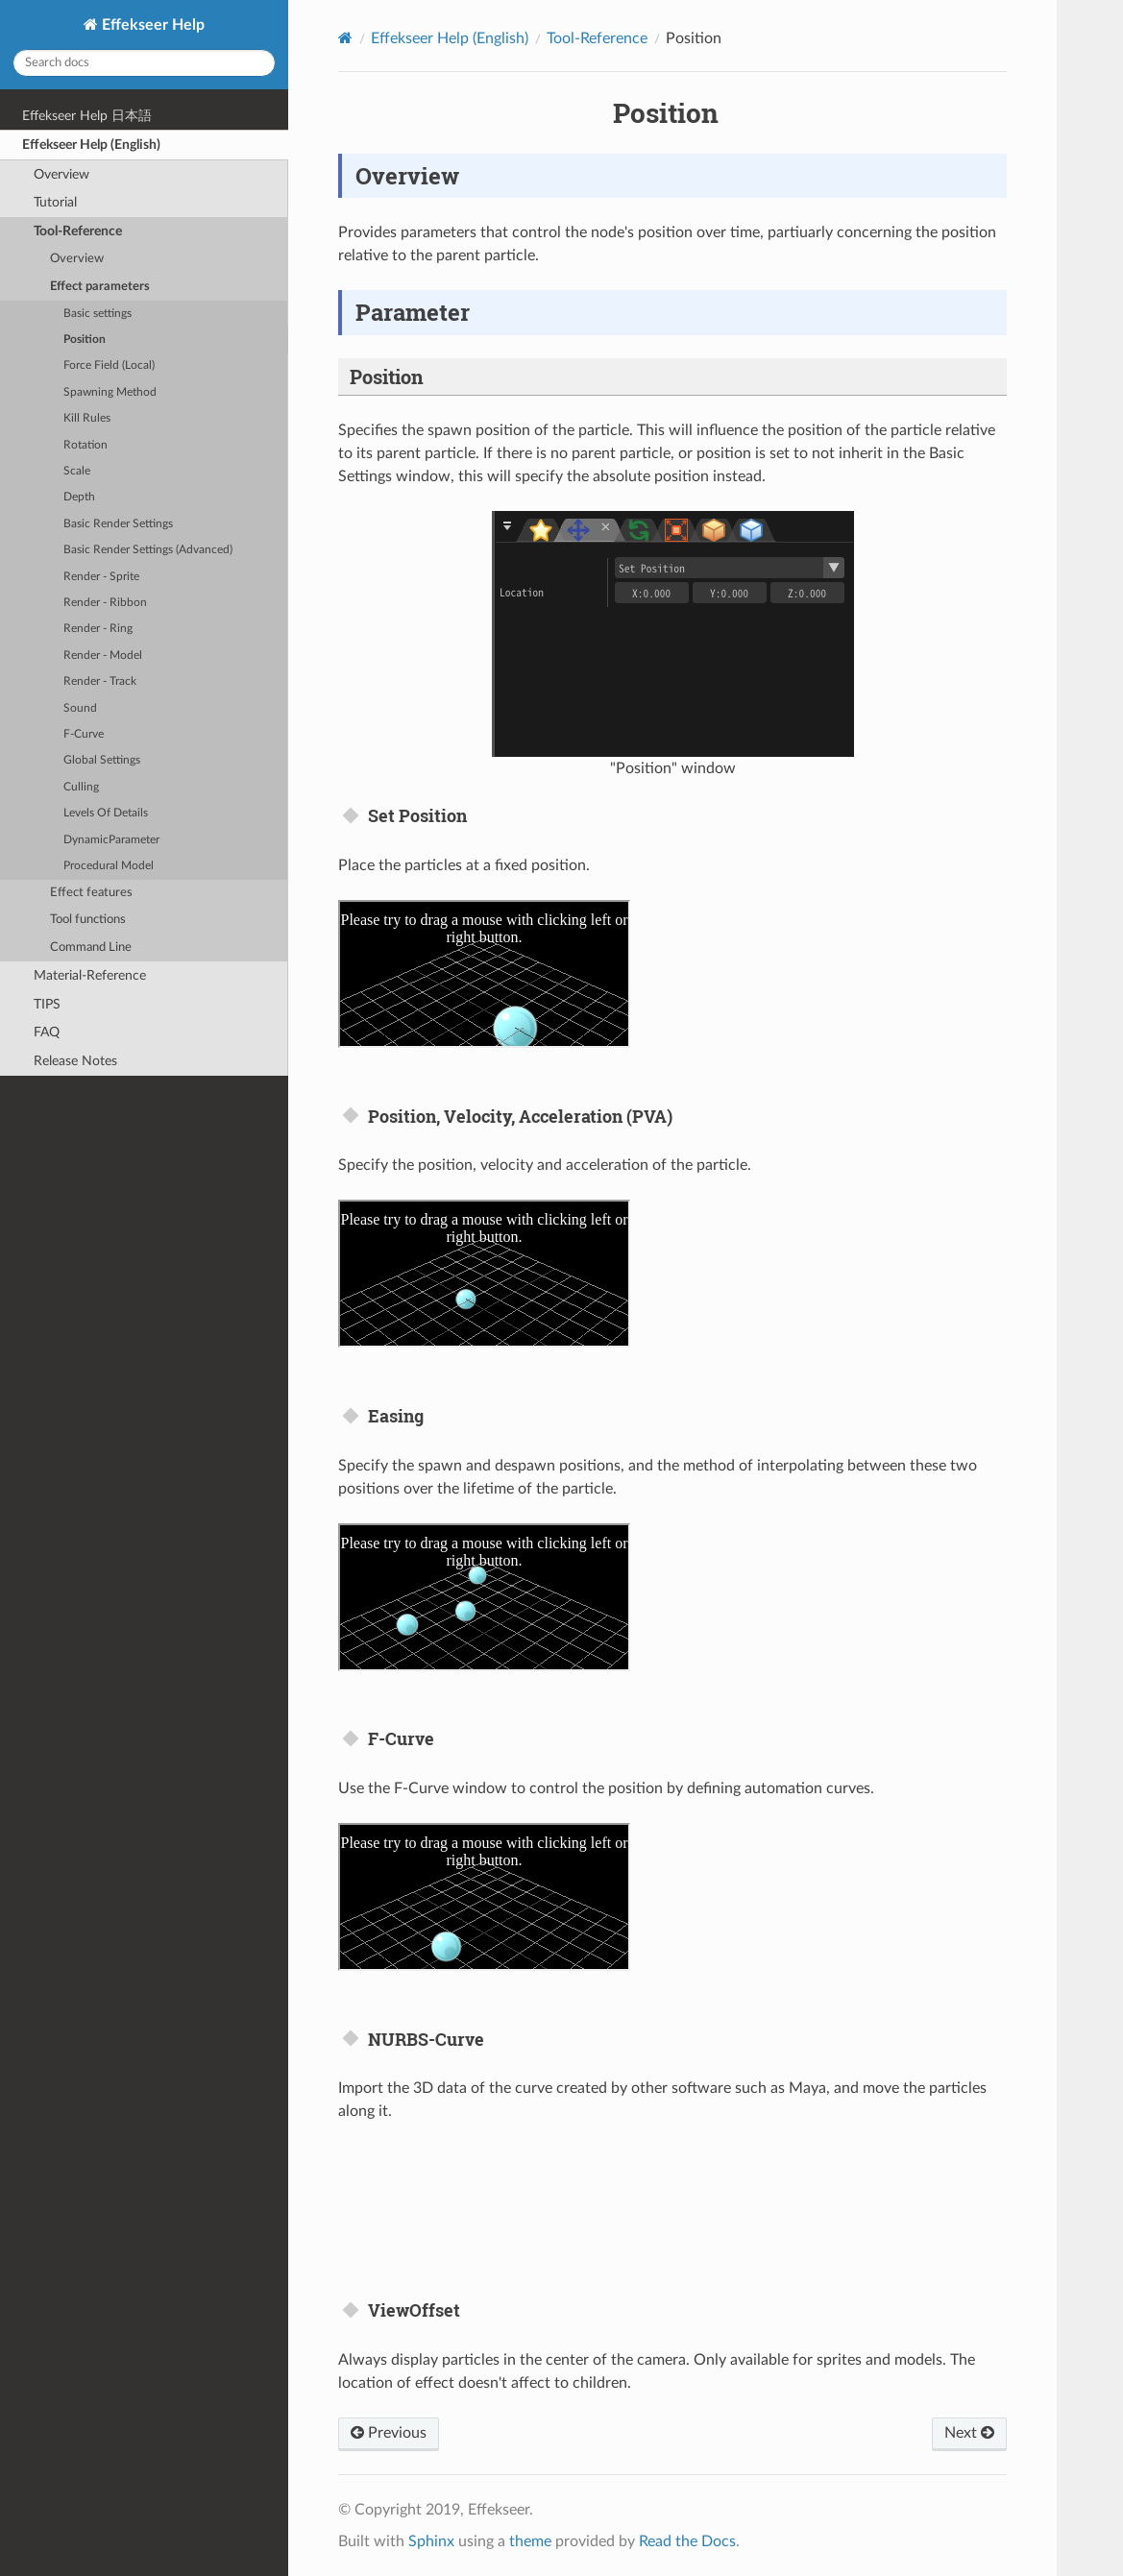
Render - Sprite (101, 576)
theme (530, 2541)
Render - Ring (98, 628)
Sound (80, 708)
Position (84, 339)
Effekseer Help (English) (91, 144)
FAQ (47, 1032)
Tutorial (55, 202)
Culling (81, 787)
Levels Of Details (105, 813)
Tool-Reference (78, 231)
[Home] (345, 38)
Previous (389, 2433)
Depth (79, 497)
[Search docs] (144, 63)
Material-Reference (90, 975)
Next (969, 2433)
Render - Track (99, 681)
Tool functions (88, 919)
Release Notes (75, 1061)
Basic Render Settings (118, 524)
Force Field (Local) (109, 365)
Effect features (91, 893)
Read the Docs (687, 2541)
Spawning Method (110, 392)
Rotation (85, 445)
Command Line (91, 947)
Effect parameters (100, 286)
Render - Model (102, 655)
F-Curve (83, 734)
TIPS (47, 1004)
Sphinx (431, 2541)
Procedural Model (108, 866)
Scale (76, 471)
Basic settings (97, 313)
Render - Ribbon (105, 602)
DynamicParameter (111, 840)
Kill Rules (86, 418)
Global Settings (101, 760)
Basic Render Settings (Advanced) (147, 550)
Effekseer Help (151, 25)
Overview (61, 174)
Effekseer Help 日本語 (87, 116)
